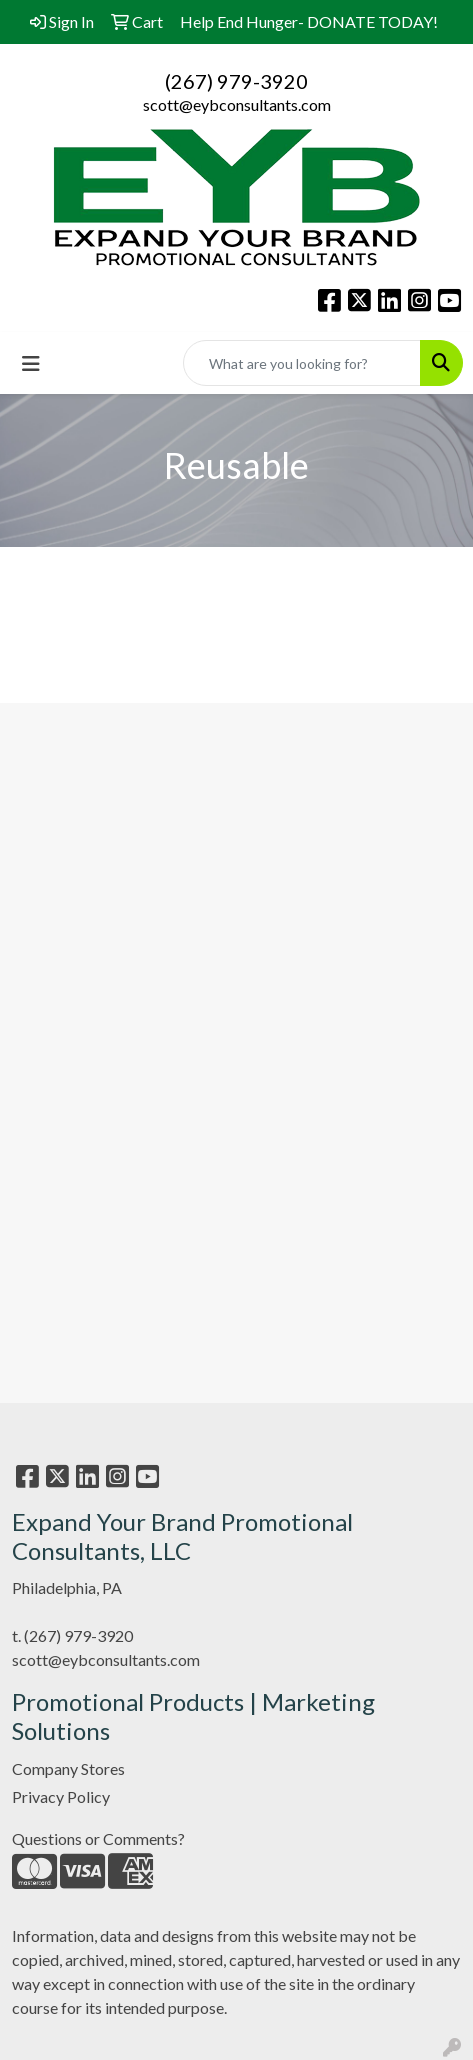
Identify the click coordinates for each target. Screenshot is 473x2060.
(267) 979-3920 (236, 81)
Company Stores (68, 1768)
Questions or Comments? (98, 1838)
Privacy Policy (61, 1796)
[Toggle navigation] (31, 363)
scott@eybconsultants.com (237, 104)
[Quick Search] (302, 363)
